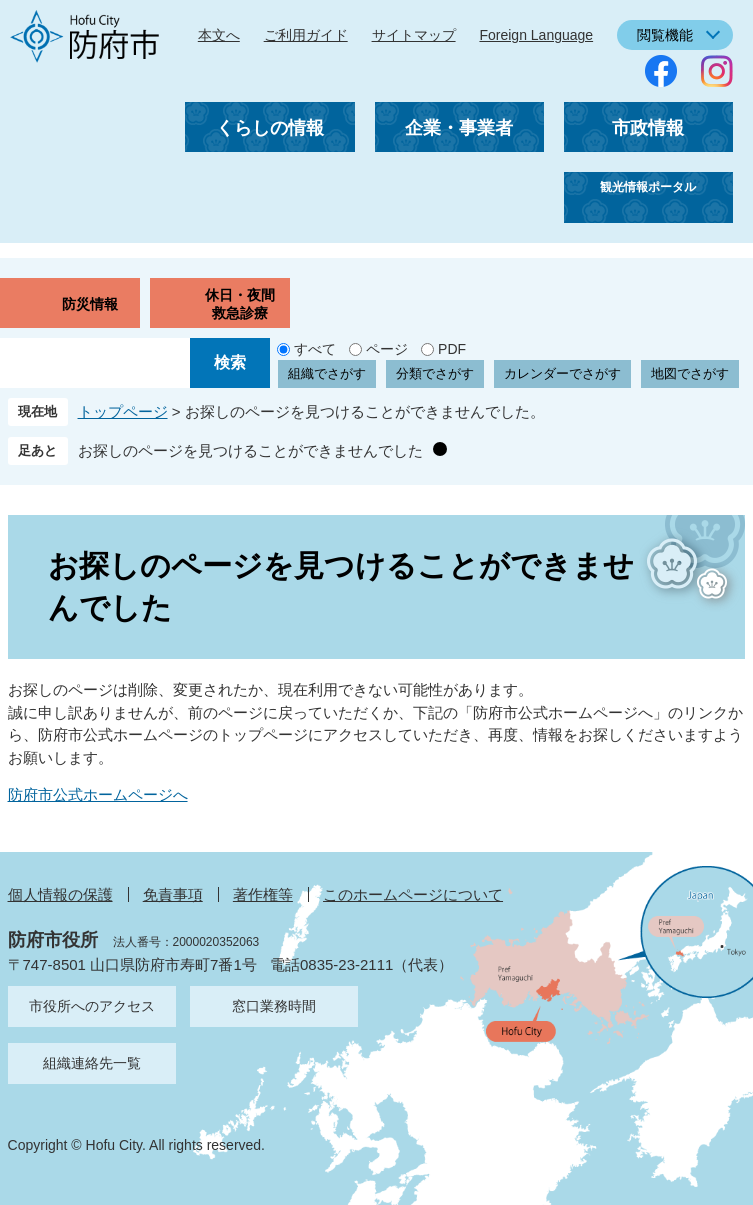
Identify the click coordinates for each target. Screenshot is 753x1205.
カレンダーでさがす (562, 373)
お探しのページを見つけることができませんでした (250, 450)
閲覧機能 (665, 35)
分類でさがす (435, 373)
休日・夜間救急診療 (240, 304)
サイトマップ (414, 35)
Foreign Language (536, 35)
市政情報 (648, 128)
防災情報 (90, 304)
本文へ (219, 35)
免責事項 (173, 894)
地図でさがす (690, 373)
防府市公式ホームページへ (98, 794)
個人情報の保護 (60, 894)
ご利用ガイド (306, 35)
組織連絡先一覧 (92, 1063)
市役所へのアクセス (92, 1006)
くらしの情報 (270, 128)
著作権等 (263, 894)
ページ (387, 349)
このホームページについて (413, 894)
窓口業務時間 (274, 1006)
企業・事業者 (459, 128)
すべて (315, 349)
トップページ (123, 411)
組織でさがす (327, 373)
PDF (452, 349)
